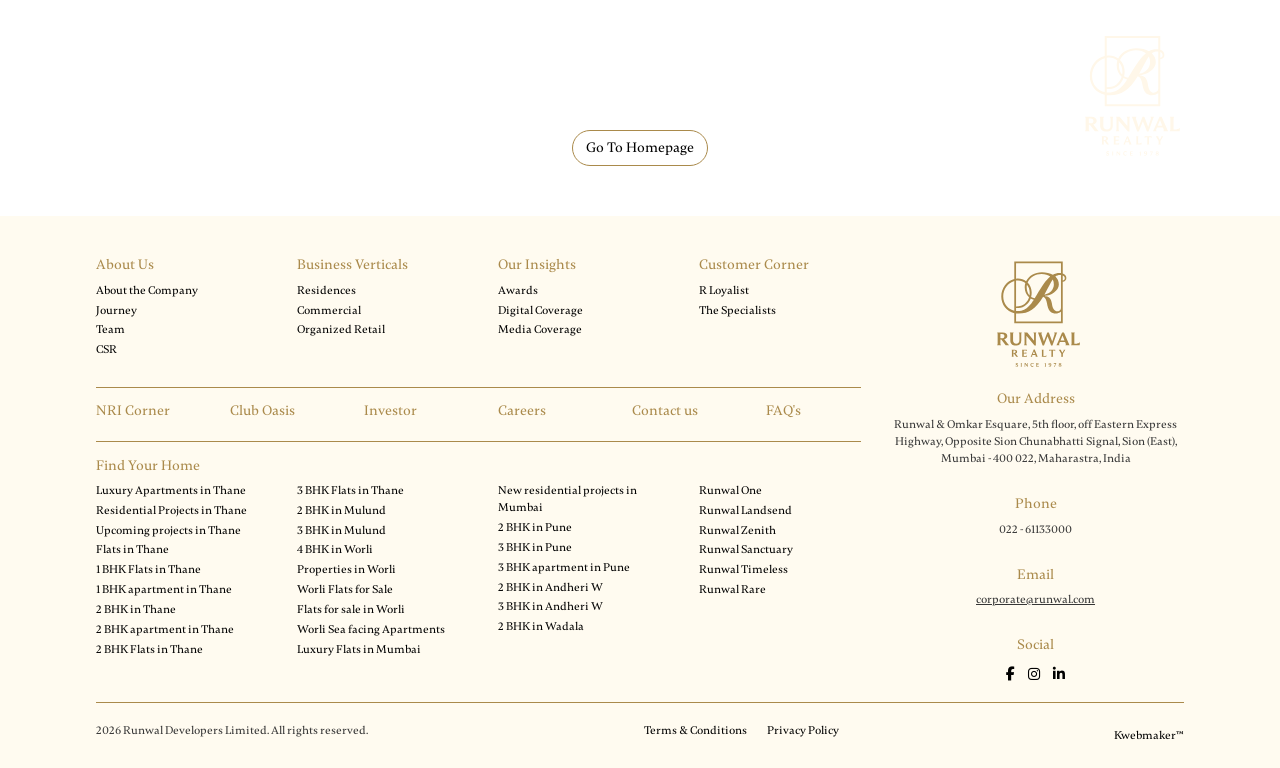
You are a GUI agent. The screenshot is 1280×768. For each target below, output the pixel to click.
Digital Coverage (540, 310)
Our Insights (537, 264)
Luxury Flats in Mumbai (359, 649)
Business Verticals (352, 264)
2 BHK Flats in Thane (149, 649)
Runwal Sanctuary (746, 549)
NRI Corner (133, 410)
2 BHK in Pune (535, 527)
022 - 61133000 (1035, 529)
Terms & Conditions (695, 730)
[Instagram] (1035, 674)
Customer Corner (754, 264)
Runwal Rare (732, 589)
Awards (518, 290)
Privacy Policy (803, 730)
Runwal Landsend (745, 510)
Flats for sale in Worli (351, 609)
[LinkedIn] (1059, 674)
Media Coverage (540, 329)
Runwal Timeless (743, 569)
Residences (326, 290)
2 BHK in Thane (136, 609)
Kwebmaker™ (1149, 735)
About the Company (147, 290)
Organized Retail (341, 329)
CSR (106, 349)
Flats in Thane (132, 549)
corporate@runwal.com (1035, 599)
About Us (125, 264)
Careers (522, 410)
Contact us (665, 410)
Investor (390, 410)
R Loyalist (724, 290)
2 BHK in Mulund (341, 510)
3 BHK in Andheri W (550, 606)
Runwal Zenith (737, 530)
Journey (116, 310)
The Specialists (737, 310)
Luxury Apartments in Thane (171, 490)
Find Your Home (148, 465)
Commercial (329, 310)
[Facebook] (1012, 674)
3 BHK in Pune (535, 547)
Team (110, 329)
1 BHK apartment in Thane (164, 589)
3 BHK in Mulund (341, 530)
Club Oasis (262, 410)
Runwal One (730, 490)
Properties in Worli (346, 569)
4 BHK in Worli (335, 549)
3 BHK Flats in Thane (350, 490)
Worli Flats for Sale (345, 589)
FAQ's (783, 410)
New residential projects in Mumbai (567, 498)
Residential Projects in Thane (171, 510)
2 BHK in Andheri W (550, 587)
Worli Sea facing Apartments (371, 629)
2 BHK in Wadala (541, 626)
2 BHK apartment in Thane (165, 629)
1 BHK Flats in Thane (148, 569)
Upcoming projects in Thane (168, 530)
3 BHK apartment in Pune (564, 567)
